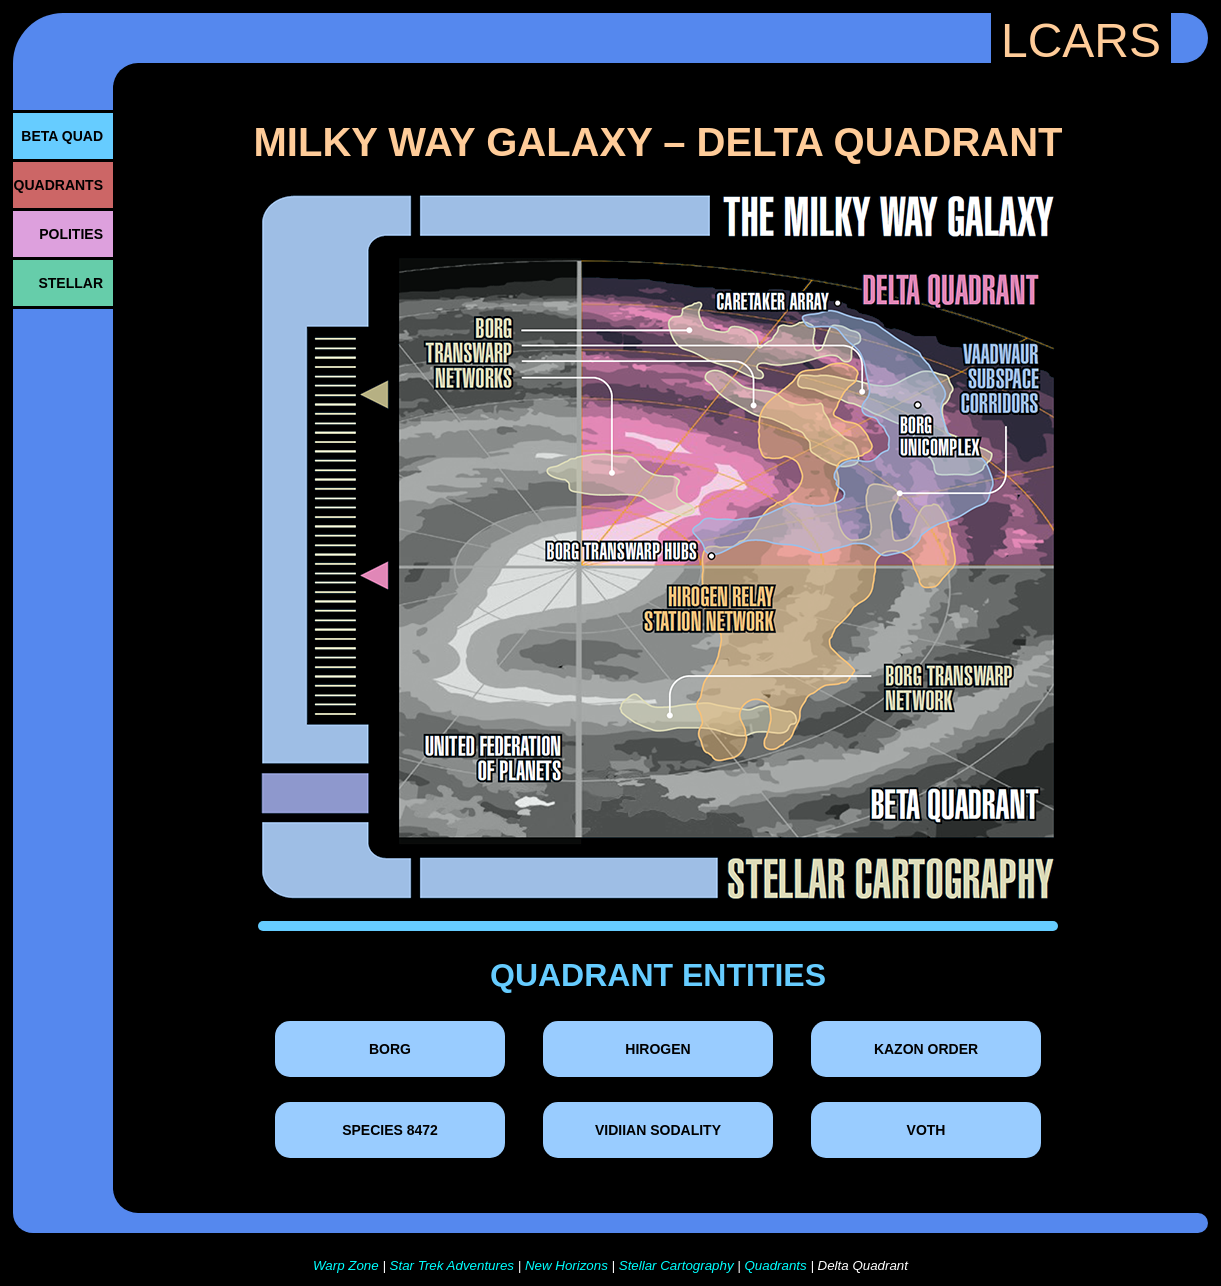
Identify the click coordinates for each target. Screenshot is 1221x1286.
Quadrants (775, 1265)
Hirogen (657, 1049)
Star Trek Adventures (452, 1265)
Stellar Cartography (676, 1265)
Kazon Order (926, 1049)
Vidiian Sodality (658, 1130)
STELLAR (70, 283)
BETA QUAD (62, 136)
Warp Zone (346, 1265)
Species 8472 (390, 1130)
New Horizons (566, 1265)
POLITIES (71, 234)
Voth (926, 1130)
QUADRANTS (58, 185)
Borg (390, 1049)
